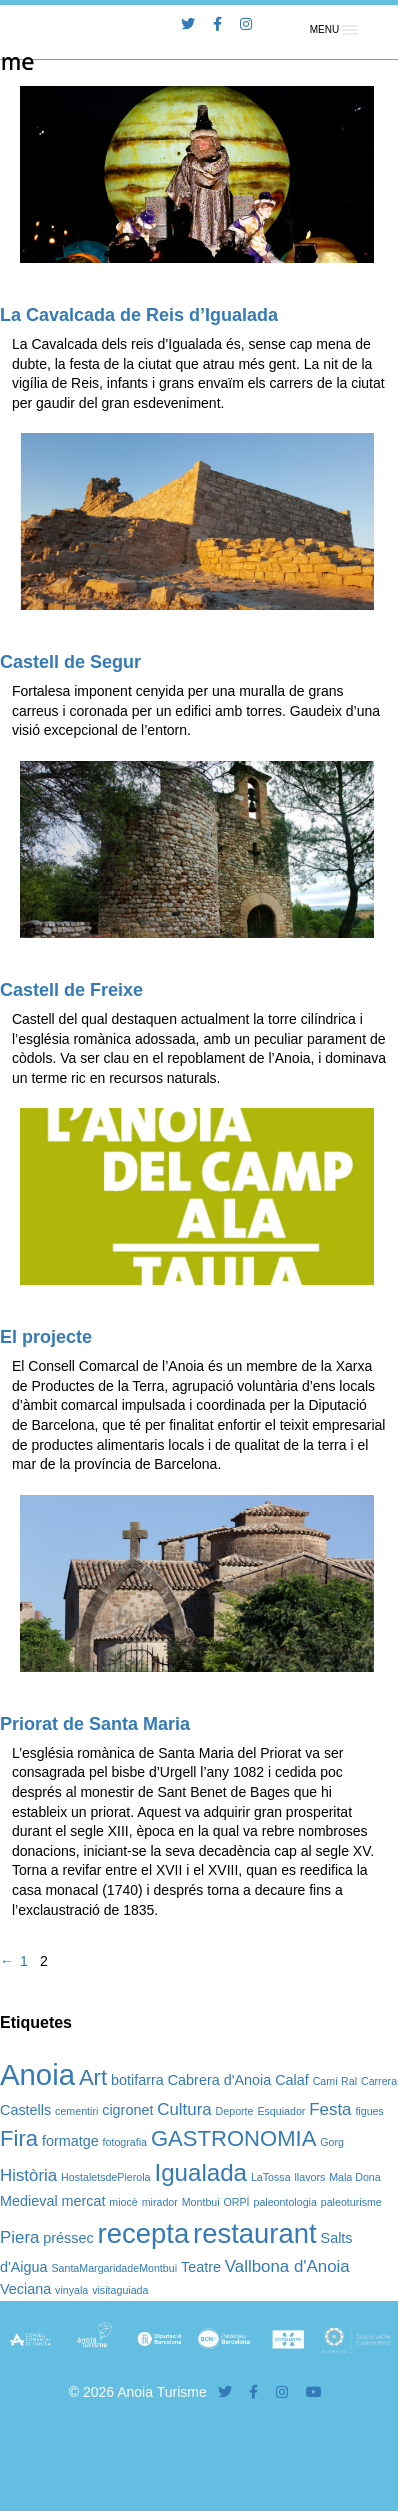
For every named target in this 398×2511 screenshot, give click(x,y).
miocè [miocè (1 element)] (123, 2202)
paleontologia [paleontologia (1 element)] (284, 2202)
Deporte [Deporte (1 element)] (235, 2111)
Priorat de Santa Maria (95, 1724)
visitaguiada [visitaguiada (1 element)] (120, 2290)
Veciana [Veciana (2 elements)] (25, 2289)
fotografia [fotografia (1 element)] (125, 2142)
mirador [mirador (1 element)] (160, 2202)
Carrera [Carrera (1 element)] (379, 2081)
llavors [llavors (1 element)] (310, 2177)
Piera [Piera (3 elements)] (19, 2237)
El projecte (46, 1337)
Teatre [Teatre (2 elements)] (201, 2267)
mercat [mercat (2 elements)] (83, 2201)
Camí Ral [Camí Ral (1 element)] (335, 2081)
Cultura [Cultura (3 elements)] (184, 2109)
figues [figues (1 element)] (369, 2111)
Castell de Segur (70, 662)
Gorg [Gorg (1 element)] (332, 2142)
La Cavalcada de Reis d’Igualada (139, 315)
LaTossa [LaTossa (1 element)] (271, 2177)
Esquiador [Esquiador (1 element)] (281, 2111)
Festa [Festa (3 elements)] (330, 2109)
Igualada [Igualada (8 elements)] (200, 2172)
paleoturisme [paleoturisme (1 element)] (351, 2202)
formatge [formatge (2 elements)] (70, 2141)
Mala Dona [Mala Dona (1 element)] (355, 2177)
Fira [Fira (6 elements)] (19, 2138)
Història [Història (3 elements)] (28, 2175)
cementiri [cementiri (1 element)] (76, 2111)
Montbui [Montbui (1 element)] (201, 2202)
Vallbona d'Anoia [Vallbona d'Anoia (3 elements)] (287, 2266)
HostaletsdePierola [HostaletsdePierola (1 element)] (105, 2177)
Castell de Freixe (71, 990)
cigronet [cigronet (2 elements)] (127, 2110)
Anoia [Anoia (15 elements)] (37, 2074)
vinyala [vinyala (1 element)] (71, 2290)
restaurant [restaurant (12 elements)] (255, 2233)
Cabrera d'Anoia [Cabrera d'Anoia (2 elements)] (220, 2080)
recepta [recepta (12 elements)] (144, 2233)
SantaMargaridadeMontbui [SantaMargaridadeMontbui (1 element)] (114, 2268)
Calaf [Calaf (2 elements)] (292, 2080)
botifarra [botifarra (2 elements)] (137, 2080)
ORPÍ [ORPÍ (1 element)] (237, 2202)
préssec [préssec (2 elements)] (68, 2238)
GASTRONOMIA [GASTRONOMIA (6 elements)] (233, 2138)
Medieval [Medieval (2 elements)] (29, 2201)
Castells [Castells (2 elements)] (25, 2110)
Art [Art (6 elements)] (93, 2077)
